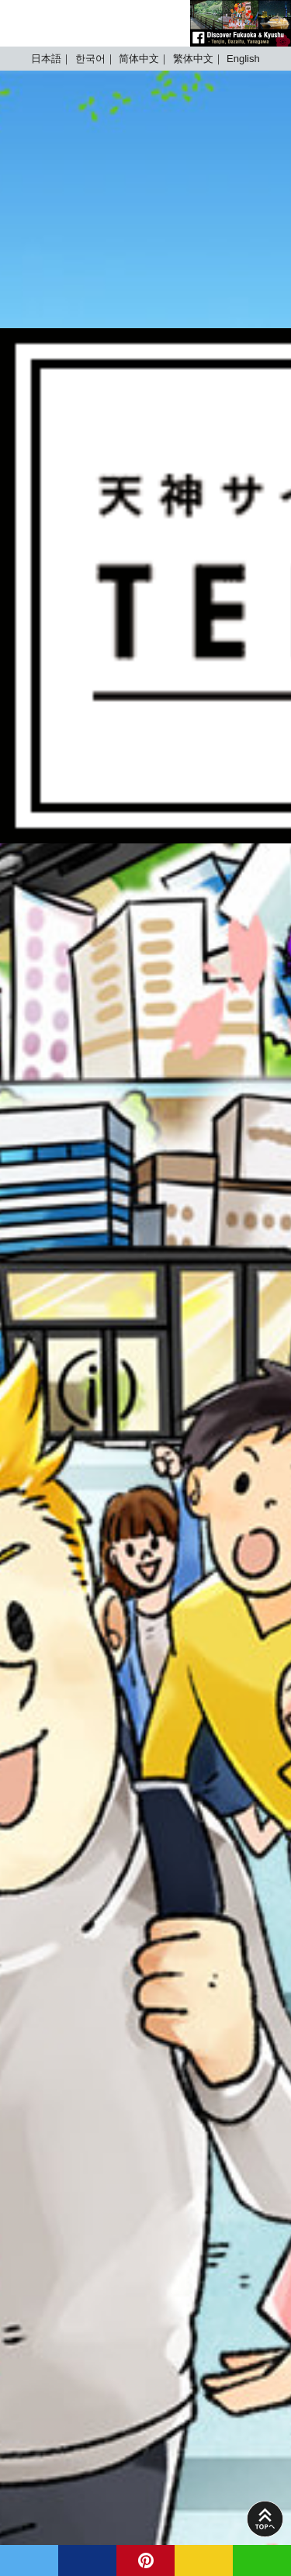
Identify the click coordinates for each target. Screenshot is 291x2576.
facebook (87, 2560)
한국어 (90, 58)
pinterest (145, 2560)
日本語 (46, 58)
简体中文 (139, 58)
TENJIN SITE (58, 23)
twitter (29, 2560)
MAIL (204, 2560)
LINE (262, 2560)
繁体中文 (193, 58)
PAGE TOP (265, 2519)
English (243, 58)
